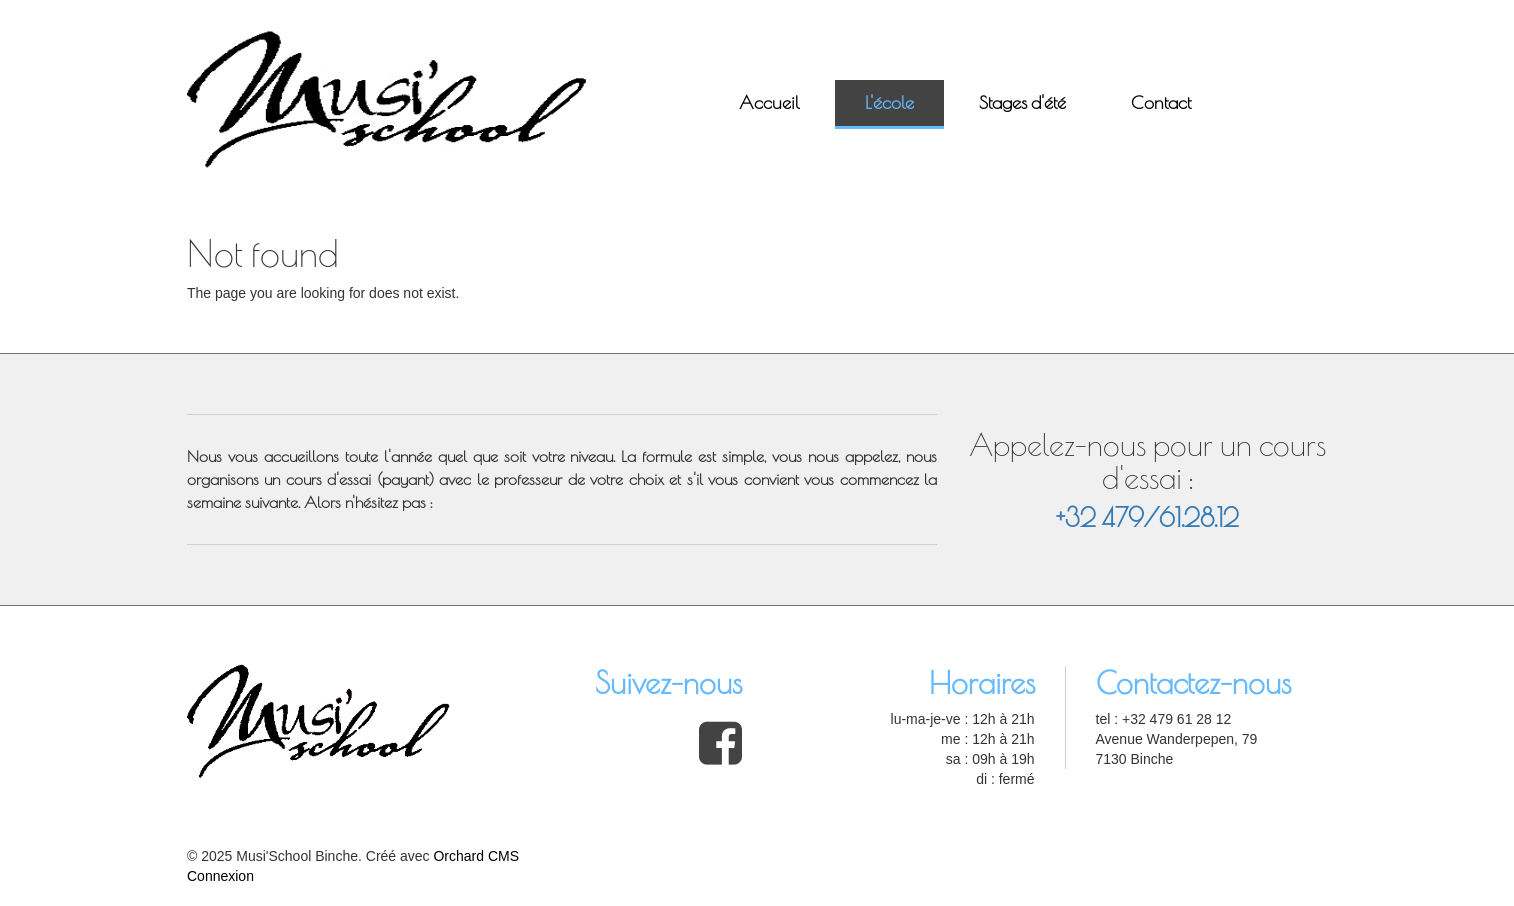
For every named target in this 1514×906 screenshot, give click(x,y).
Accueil (769, 102)
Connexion (220, 876)
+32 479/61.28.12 (1147, 517)
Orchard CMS (476, 856)
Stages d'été (1022, 102)
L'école (889, 102)
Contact (1161, 102)
